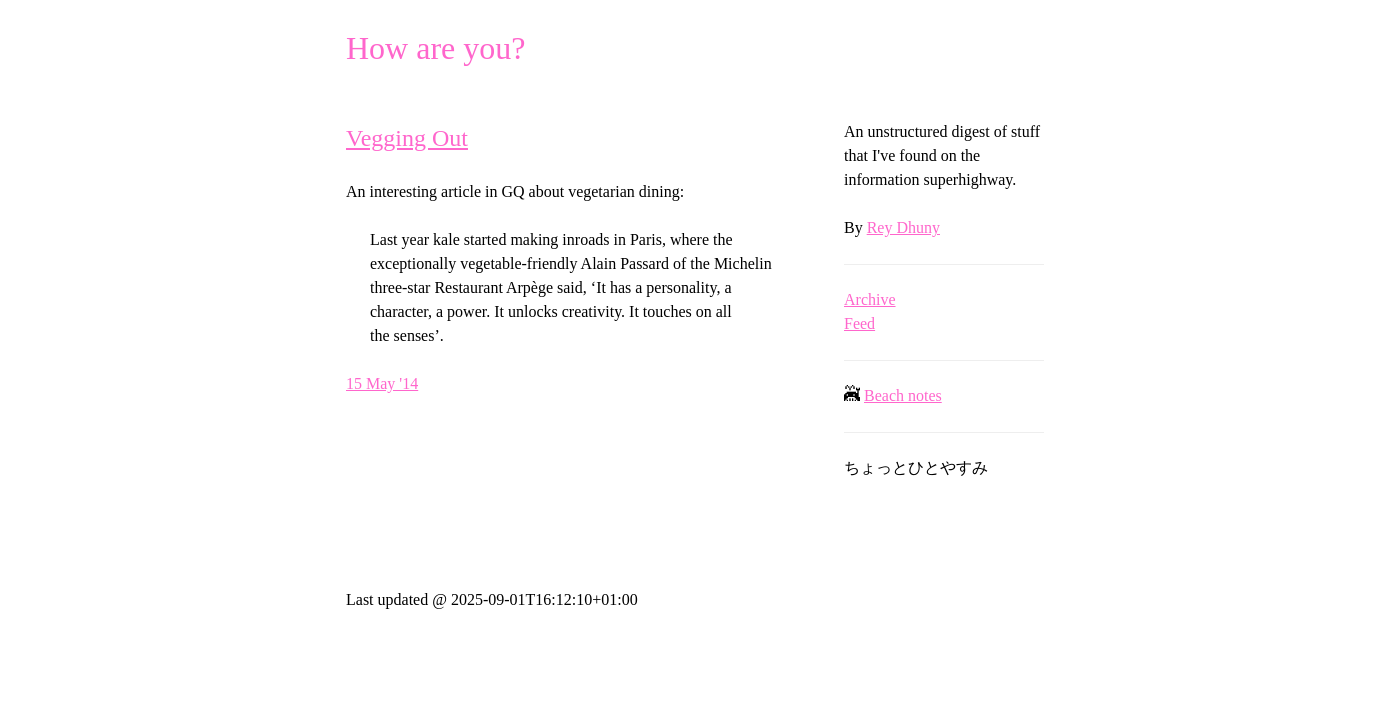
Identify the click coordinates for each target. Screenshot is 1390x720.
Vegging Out (407, 138)
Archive (870, 299)
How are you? (435, 48)
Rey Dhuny (903, 227)
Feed (859, 323)
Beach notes (903, 395)
